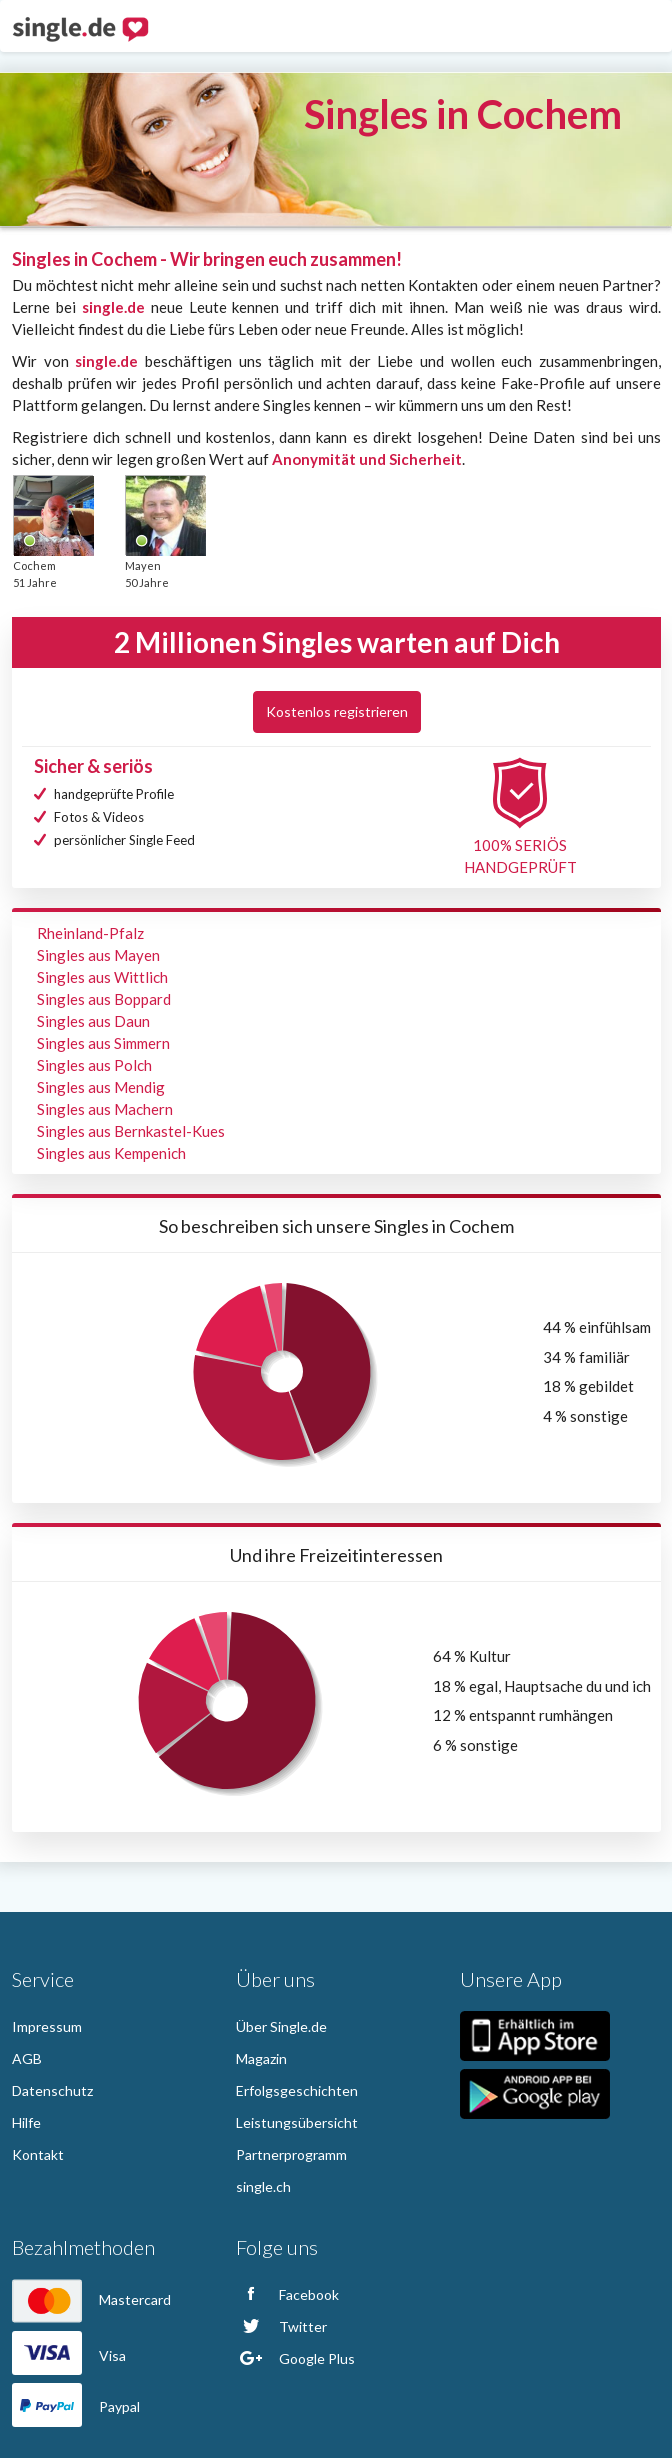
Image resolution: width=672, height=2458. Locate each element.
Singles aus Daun (93, 1021)
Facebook (287, 2294)
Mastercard (91, 2299)
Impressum (47, 2026)
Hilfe (26, 2122)
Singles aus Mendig (101, 1087)
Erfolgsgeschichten (297, 2090)
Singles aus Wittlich (102, 977)
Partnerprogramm (291, 2154)
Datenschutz (52, 2090)
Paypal (76, 2406)
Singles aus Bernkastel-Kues (131, 1131)
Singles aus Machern (105, 1109)
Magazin (261, 2058)
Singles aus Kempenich (111, 1153)
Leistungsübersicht (297, 2122)
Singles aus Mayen (98, 955)
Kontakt (38, 2154)
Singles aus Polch (94, 1065)
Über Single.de (281, 2026)
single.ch (263, 2186)
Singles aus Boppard (104, 999)
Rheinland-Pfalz (90, 933)
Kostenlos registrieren (337, 711)
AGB (27, 2058)
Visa (69, 2355)
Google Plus (295, 2358)
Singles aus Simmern (103, 1043)
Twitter (281, 2326)
